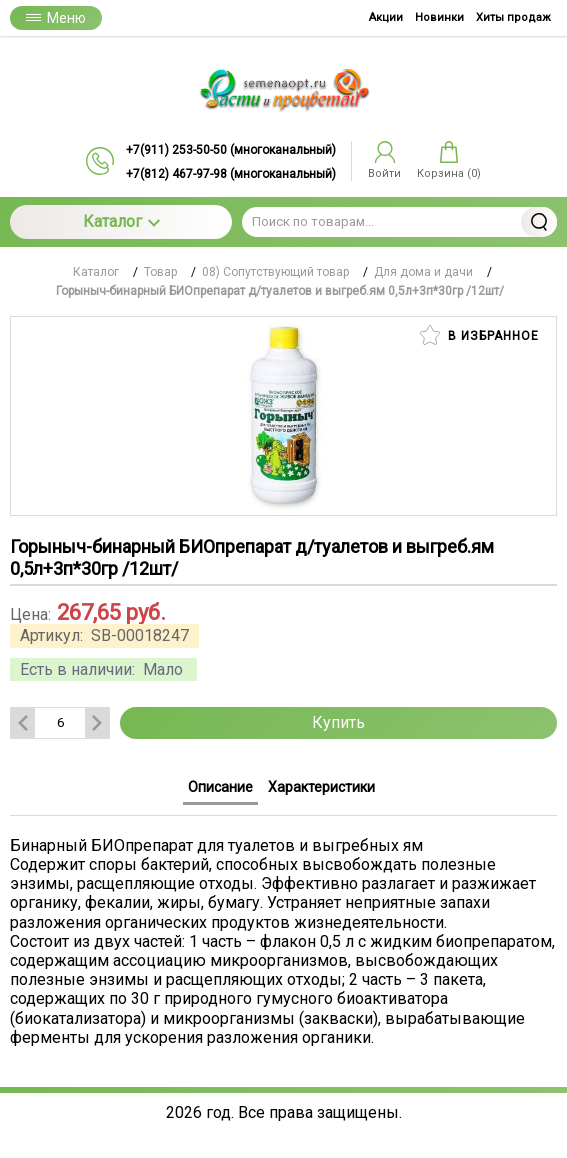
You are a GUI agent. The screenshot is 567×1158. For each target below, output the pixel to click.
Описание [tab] (220, 787)
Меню (56, 18)
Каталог (121, 221)
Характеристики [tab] (321, 787)
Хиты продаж (513, 17)
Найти (539, 222)
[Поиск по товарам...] (399, 222)
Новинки (439, 17)
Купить (338, 722)
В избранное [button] (479, 335)
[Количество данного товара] (60, 722)
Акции (386, 17)
